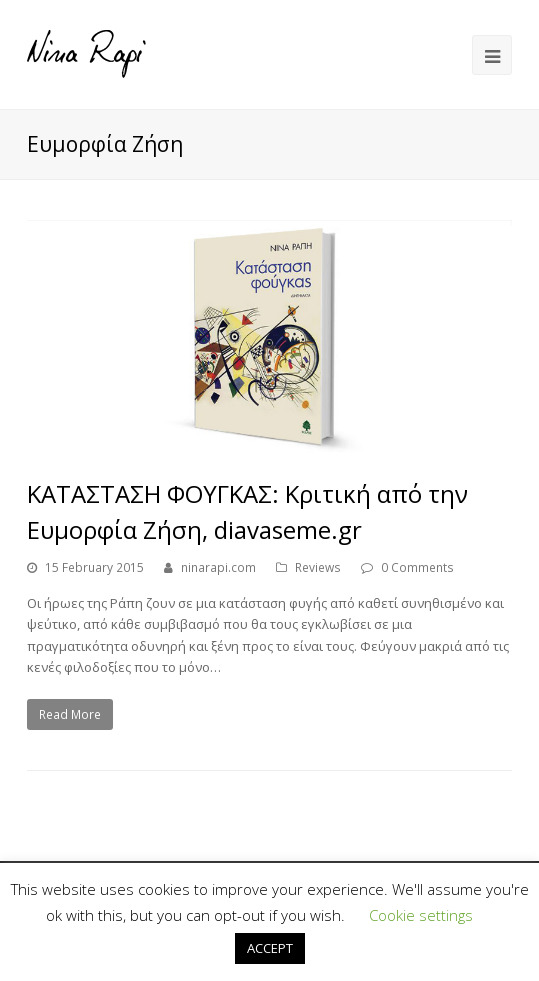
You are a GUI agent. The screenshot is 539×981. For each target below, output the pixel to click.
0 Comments (417, 567)
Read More (70, 714)
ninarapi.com (218, 567)
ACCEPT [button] (270, 948)
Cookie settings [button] (421, 915)
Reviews (318, 567)
